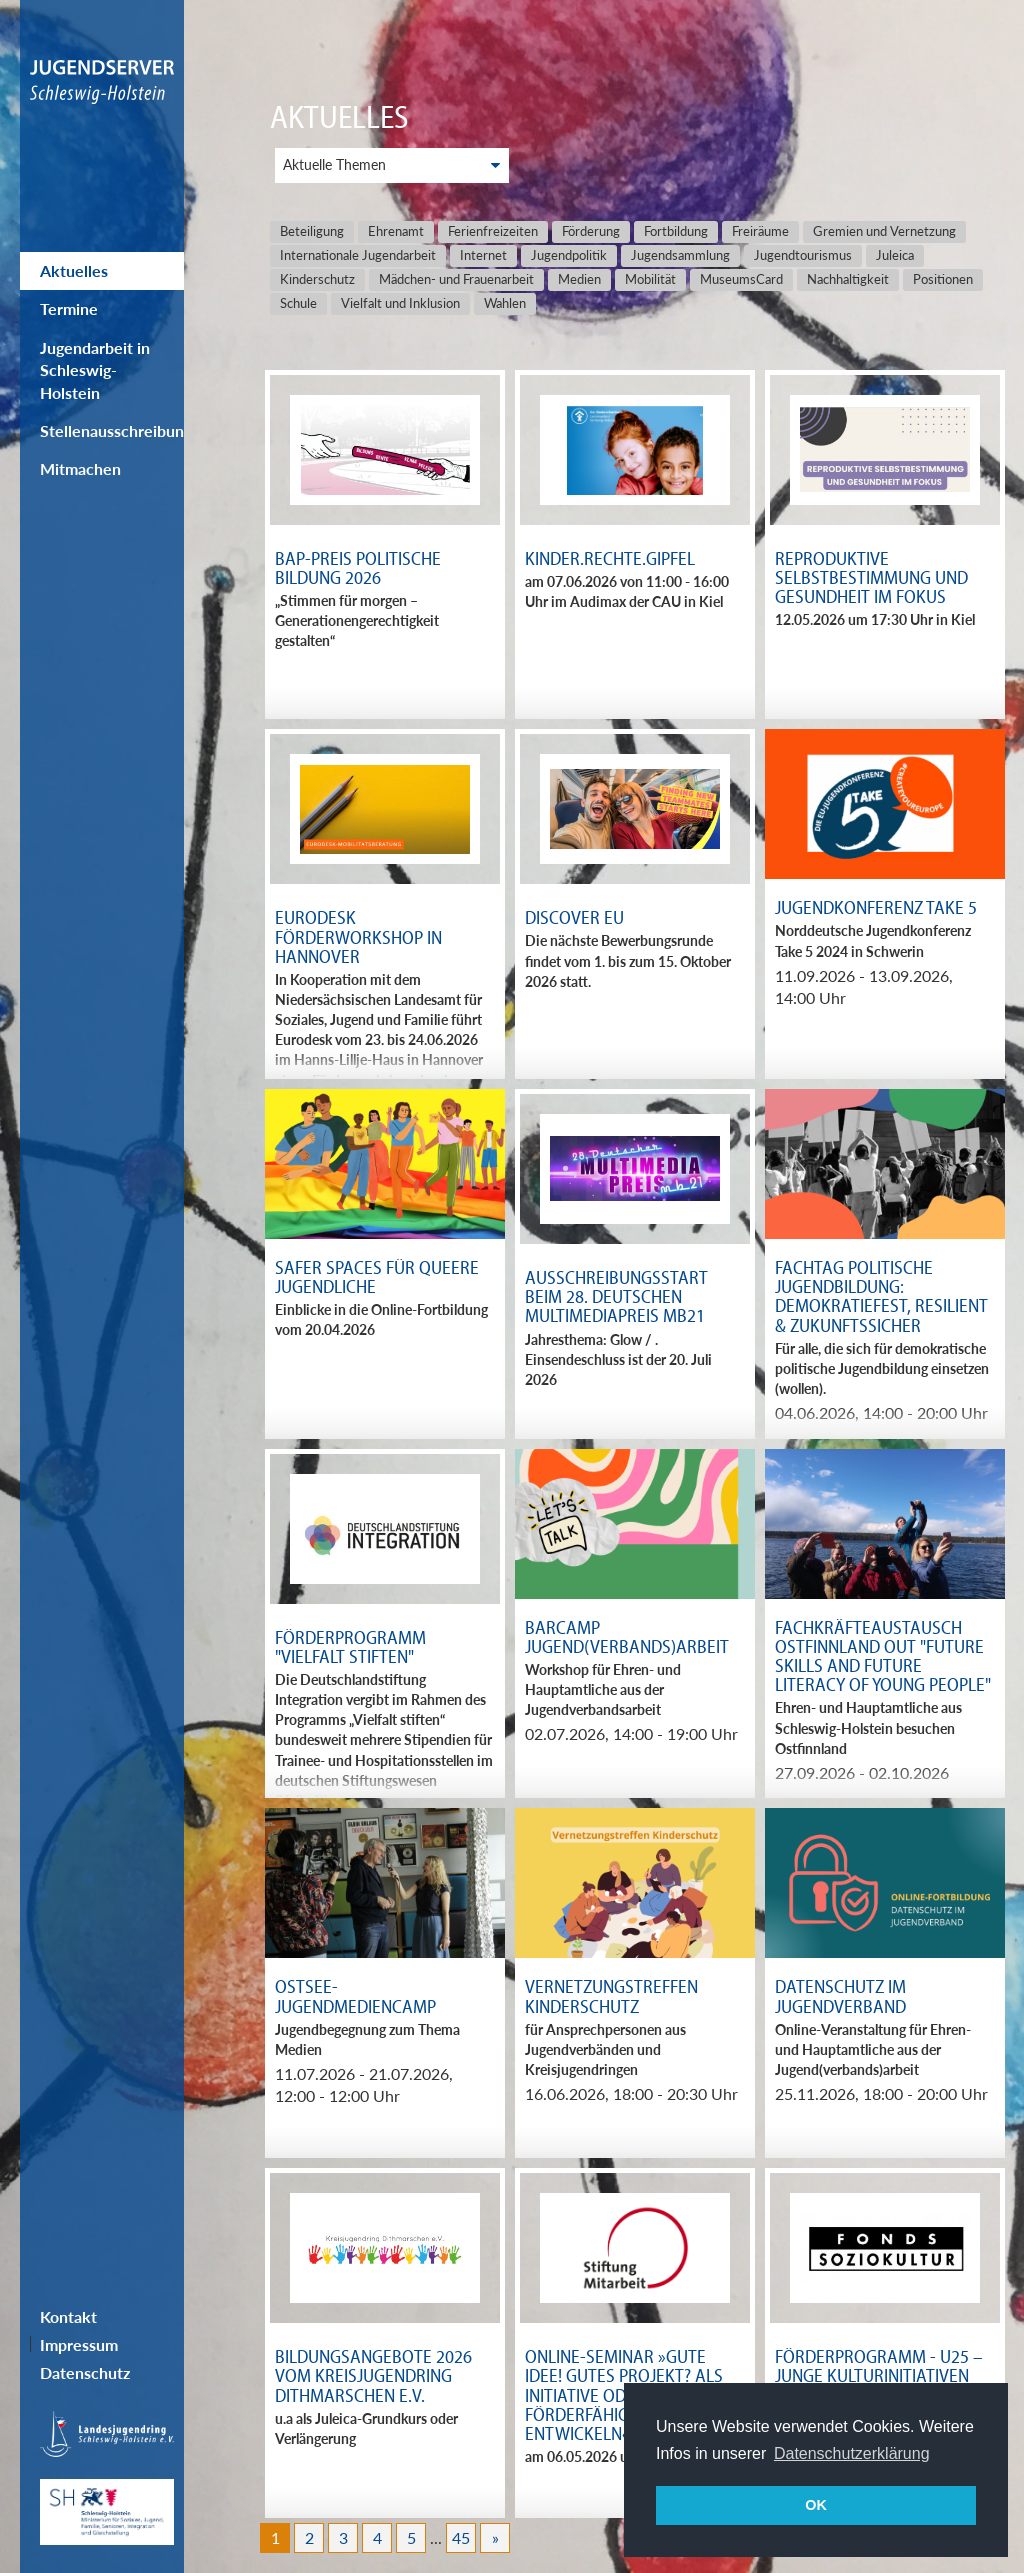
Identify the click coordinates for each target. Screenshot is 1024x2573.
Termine (69, 308)
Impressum (79, 2344)
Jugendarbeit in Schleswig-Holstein (95, 370)
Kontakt (68, 2316)
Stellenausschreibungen (112, 430)
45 (461, 2537)
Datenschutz (85, 2372)
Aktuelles (74, 270)
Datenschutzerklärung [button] (852, 2453)
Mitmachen (80, 468)
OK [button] (816, 2505)
